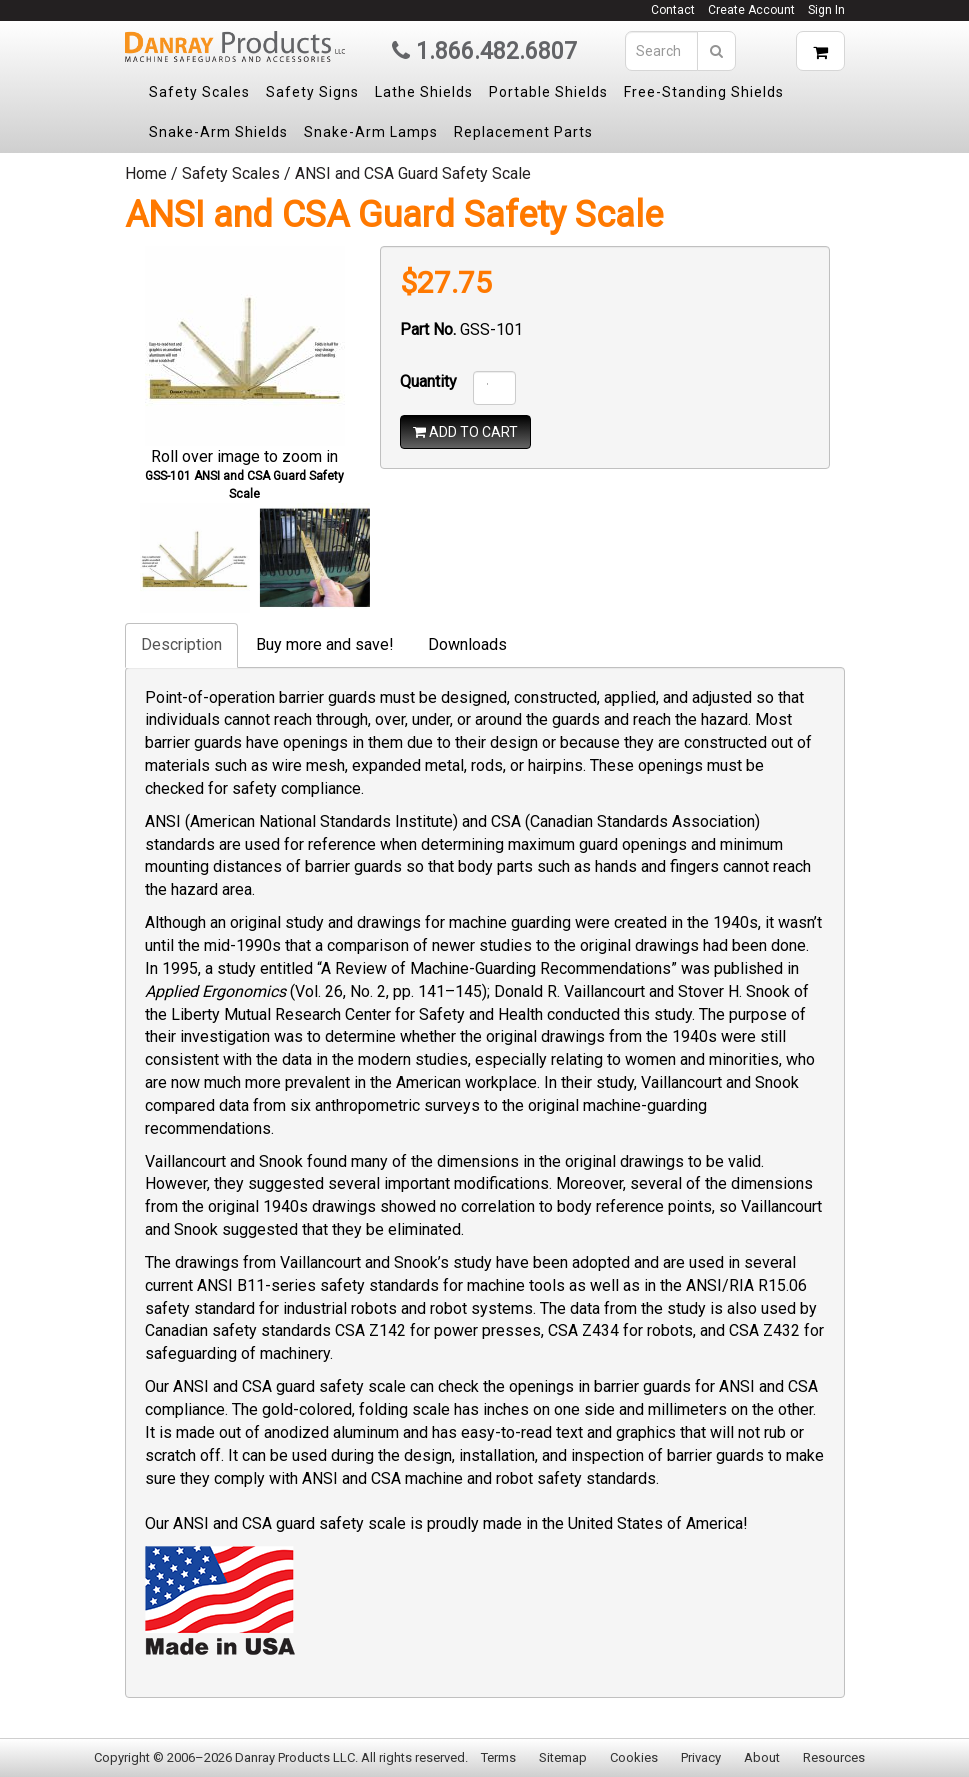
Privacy (701, 1757)
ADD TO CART (465, 432)
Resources (834, 1757)
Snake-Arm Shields (218, 132)
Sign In (826, 10)
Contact (673, 10)
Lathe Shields (424, 92)
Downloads (467, 644)
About (762, 1757)
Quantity (428, 381)
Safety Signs (312, 92)
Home (146, 173)
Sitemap (563, 1757)
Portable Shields (548, 92)
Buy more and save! (325, 644)
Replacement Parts (523, 132)
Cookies (634, 1757)
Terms (498, 1757)
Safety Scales (199, 92)
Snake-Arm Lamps (371, 132)
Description (181, 644)
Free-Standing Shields (704, 92)
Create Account (751, 10)
